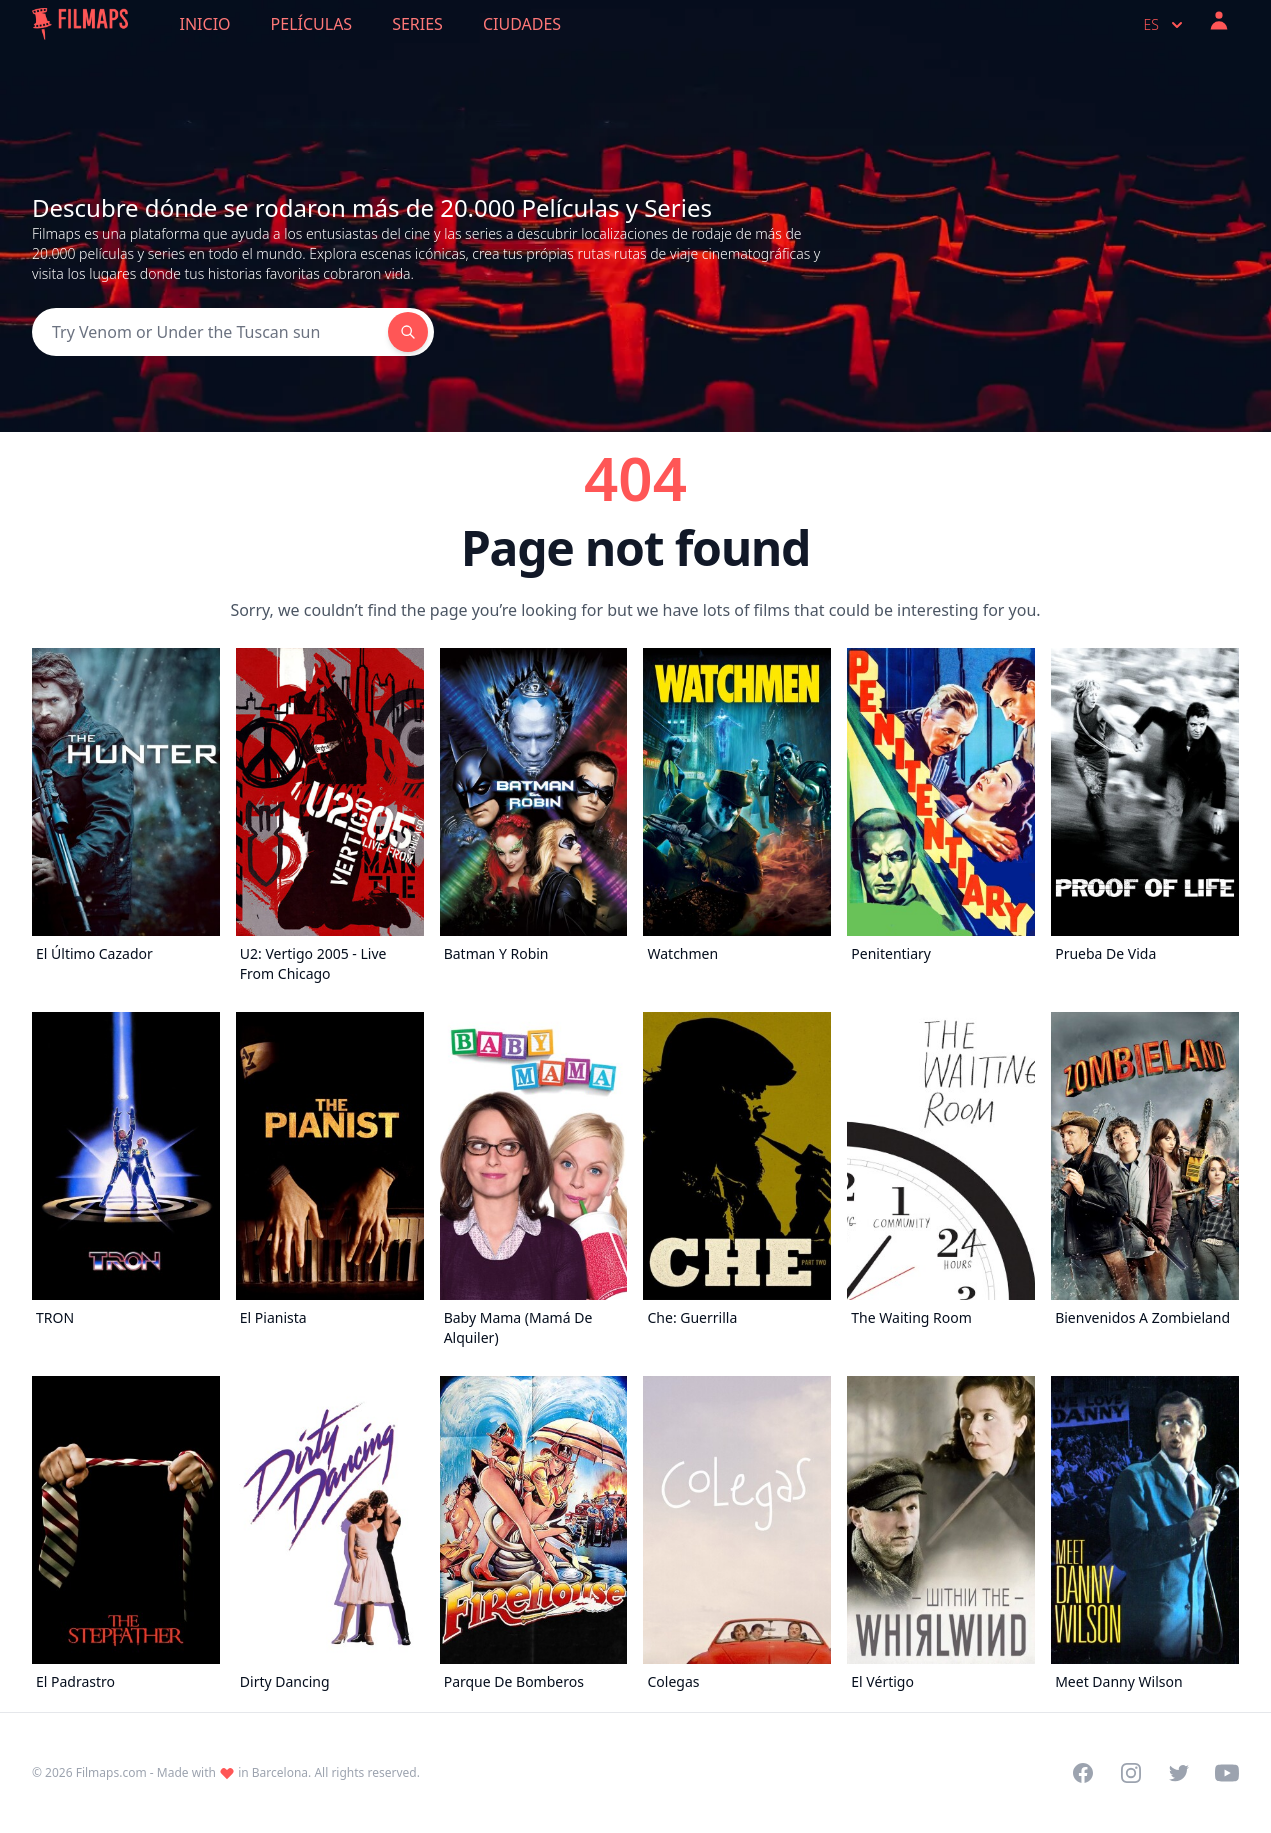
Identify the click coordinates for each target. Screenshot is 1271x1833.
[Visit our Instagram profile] (1131, 1773)
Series (417, 24)
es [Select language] (1165, 25)
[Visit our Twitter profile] (1179, 1773)
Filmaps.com (111, 1772)
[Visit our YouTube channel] (1227, 1773)
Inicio (205, 24)
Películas (312, 24)
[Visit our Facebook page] (1083, 1773)
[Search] (210, 332)
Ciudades (522, 24)
